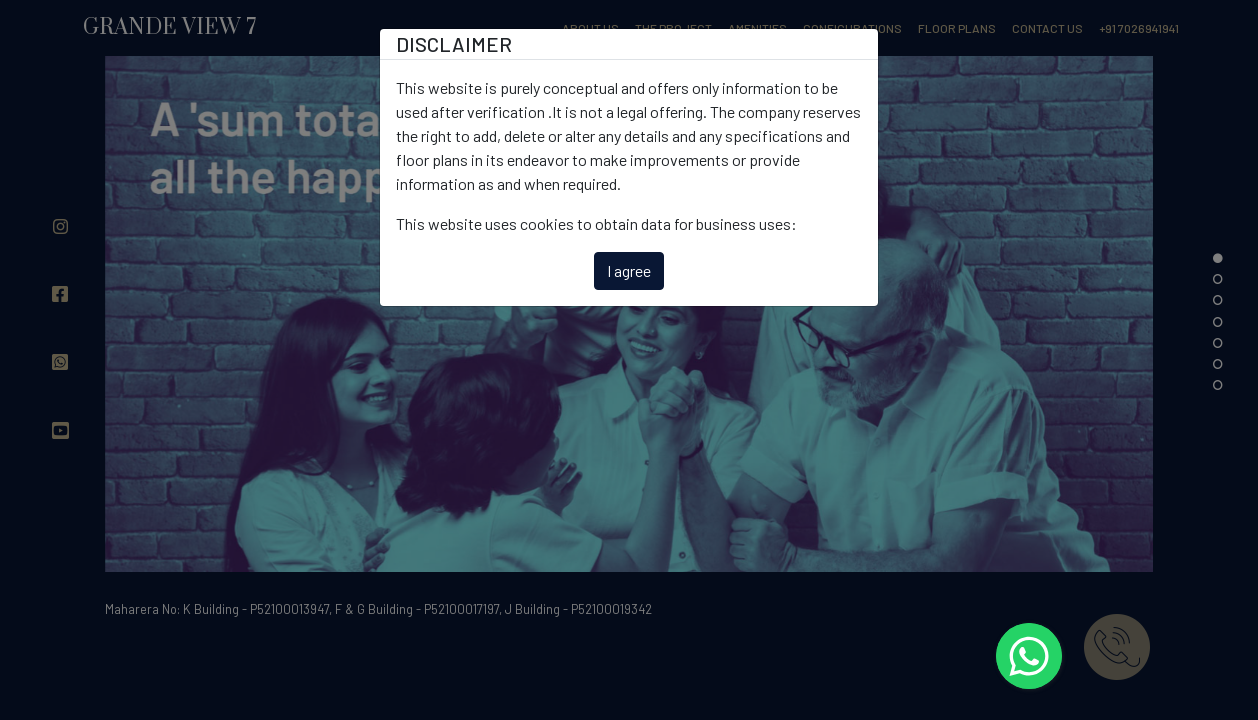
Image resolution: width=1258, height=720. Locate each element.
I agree (629, 270)
